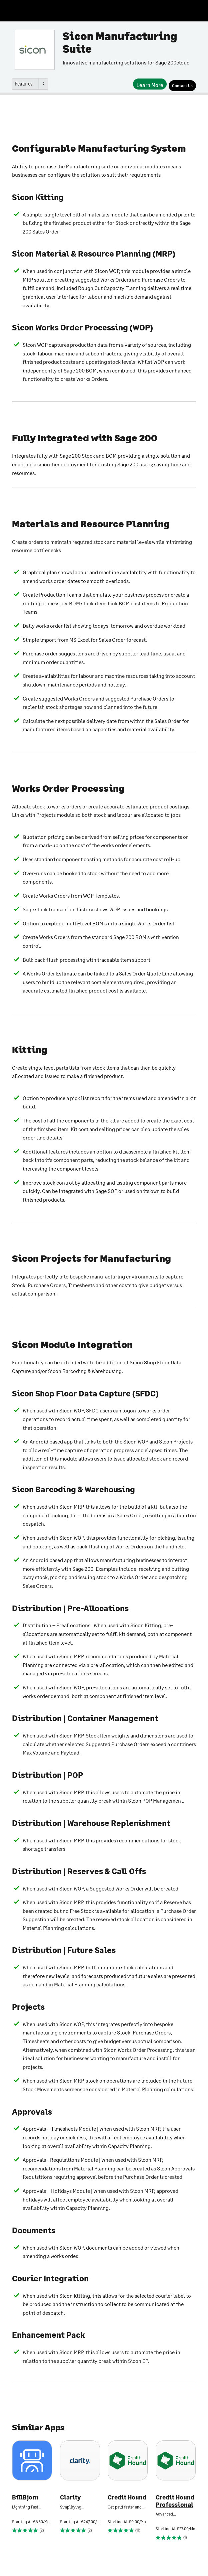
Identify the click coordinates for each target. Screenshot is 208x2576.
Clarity (70, 2497)
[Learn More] (150, 84)
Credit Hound (127, 2497)
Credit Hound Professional (175, 2501)
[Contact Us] (182, 85)
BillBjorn (25, 2497)
